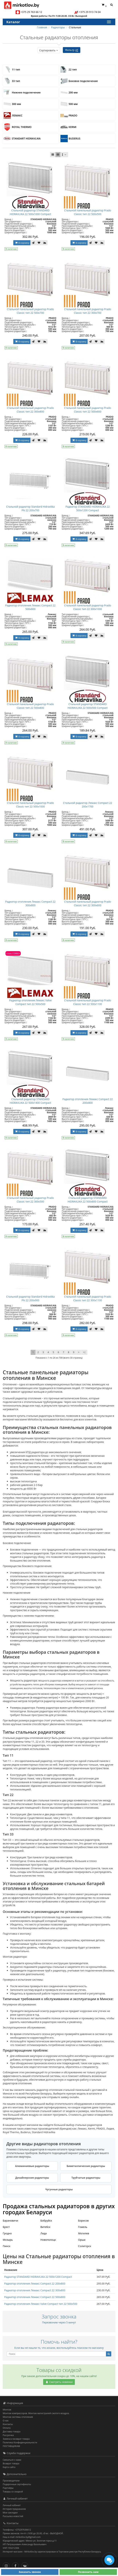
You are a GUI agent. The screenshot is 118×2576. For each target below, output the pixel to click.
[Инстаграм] (7, 2565)
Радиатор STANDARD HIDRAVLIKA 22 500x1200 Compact (88, 508)
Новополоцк (48, 2239)
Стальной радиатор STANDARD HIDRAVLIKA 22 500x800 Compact (87, 1199)
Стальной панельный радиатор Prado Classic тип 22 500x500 (87, 212)
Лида (43, 2233)
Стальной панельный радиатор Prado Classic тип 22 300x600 (87, 903)
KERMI (72, 127)
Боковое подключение (83, 81)
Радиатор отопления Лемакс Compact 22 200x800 (87, 1100)
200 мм (73, 92)
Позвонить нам (88, 2572)
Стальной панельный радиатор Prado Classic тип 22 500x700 (30, 310)
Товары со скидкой (13, 2491)
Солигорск (84, 2246)
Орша (81, 2239)
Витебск (45, 2227)
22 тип (73, 69)
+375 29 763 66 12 (31, 12)
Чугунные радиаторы (59, 2189)
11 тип (16, 69)
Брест (6, 2227)
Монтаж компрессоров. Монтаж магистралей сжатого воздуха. (36, 2413)
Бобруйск (46, 2220)
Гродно (7, 2233)
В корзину (21, 242)
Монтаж (7, 2409)
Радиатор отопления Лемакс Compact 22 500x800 (30, 607)
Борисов (83, 2220)
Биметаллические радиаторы (86, 2166)
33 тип (16, 81)
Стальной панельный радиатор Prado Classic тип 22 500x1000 (30, 804)
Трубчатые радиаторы (85, 2177)
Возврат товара (11, 2463)
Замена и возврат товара (16, 2438)
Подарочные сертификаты (17, 2484)
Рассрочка (8, 2435)
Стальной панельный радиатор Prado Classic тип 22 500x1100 (87, 1002)
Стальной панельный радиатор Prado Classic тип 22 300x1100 (87, 1298)
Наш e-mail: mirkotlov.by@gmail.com (22, 2537)
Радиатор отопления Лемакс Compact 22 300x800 (30, 903)
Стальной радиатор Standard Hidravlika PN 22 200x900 (30, 1298)
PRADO (73, 115)
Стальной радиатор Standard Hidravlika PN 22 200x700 (30, 508)
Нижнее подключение (26, 92)
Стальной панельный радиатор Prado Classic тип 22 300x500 (30, 1199)
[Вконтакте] (25, 2565)
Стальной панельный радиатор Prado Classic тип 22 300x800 (30, 409)
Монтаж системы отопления (18, 2416)
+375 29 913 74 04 (90, 12)
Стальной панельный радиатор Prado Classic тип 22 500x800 (30, 705)
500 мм (73, 104)
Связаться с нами (12, 2459)
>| (84, 1352)
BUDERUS (74, 138)
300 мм (16, 104)
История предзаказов (14, 2508)
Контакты (8, 2424)
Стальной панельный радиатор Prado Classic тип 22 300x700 (87, 310)
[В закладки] (39, 242)
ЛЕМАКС (17, 115)
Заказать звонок (30, 2572)
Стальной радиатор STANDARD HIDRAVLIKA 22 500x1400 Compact (30, 1100)
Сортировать (49, 50)
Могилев (83, 2233)
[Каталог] (108, 22)
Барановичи (10, 2220)
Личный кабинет (12, 2505)
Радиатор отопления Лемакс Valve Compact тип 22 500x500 (30, 1002)
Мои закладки (10, 2512)
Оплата (7, 2427)
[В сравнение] (45, 242)
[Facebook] (16, 2565)
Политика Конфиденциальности (20, 2442)
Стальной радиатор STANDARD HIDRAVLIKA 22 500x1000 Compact (30, 212)
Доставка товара (11, 2431)
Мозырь (8, 2239)
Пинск (6, 2246)
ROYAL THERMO (22, 127)
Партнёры (8, 2487)
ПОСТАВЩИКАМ (11, 2446)
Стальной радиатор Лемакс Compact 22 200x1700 (87, 804)
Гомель (82, 2227)
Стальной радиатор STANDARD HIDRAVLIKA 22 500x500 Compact (87, 705)
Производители (11, 2480)
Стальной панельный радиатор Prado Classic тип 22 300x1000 (87, 607)
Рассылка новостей (13, 2516)
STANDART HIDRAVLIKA (26, 138)
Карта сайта (9, 2467)
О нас (6, 2420)
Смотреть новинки (59, 2382)
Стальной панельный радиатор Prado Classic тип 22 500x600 (87, 409)
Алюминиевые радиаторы (32, 2166)
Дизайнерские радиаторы (32, 2177)
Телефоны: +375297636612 (17, 2529)
